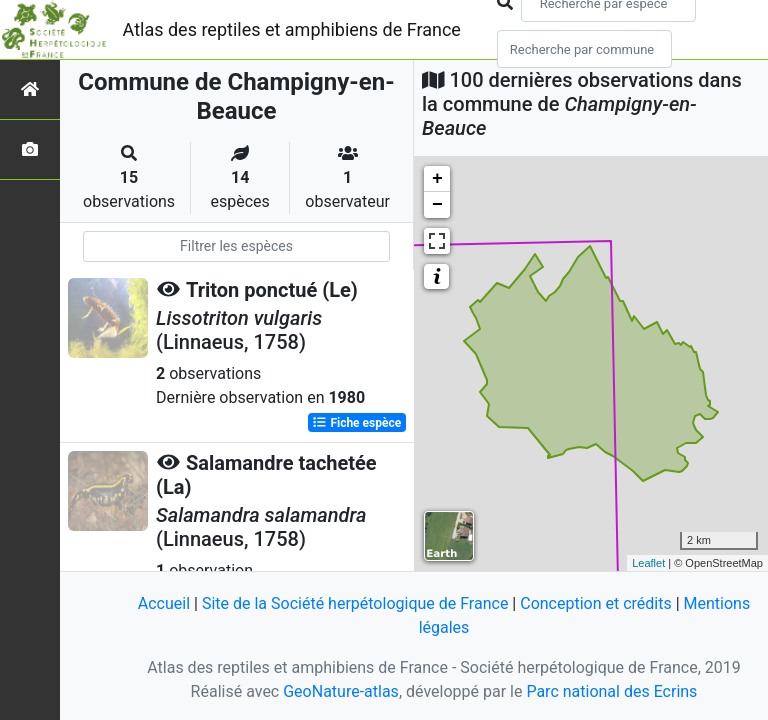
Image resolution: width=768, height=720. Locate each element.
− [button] (437, 205)
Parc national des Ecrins (611, 691)
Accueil (164, 603)
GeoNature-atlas (341, 691)
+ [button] (437, 179)
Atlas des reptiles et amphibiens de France (292, 29)
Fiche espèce (356, 423)
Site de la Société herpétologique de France (355, 603)
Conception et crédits (596, 603)
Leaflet (648, 563)
